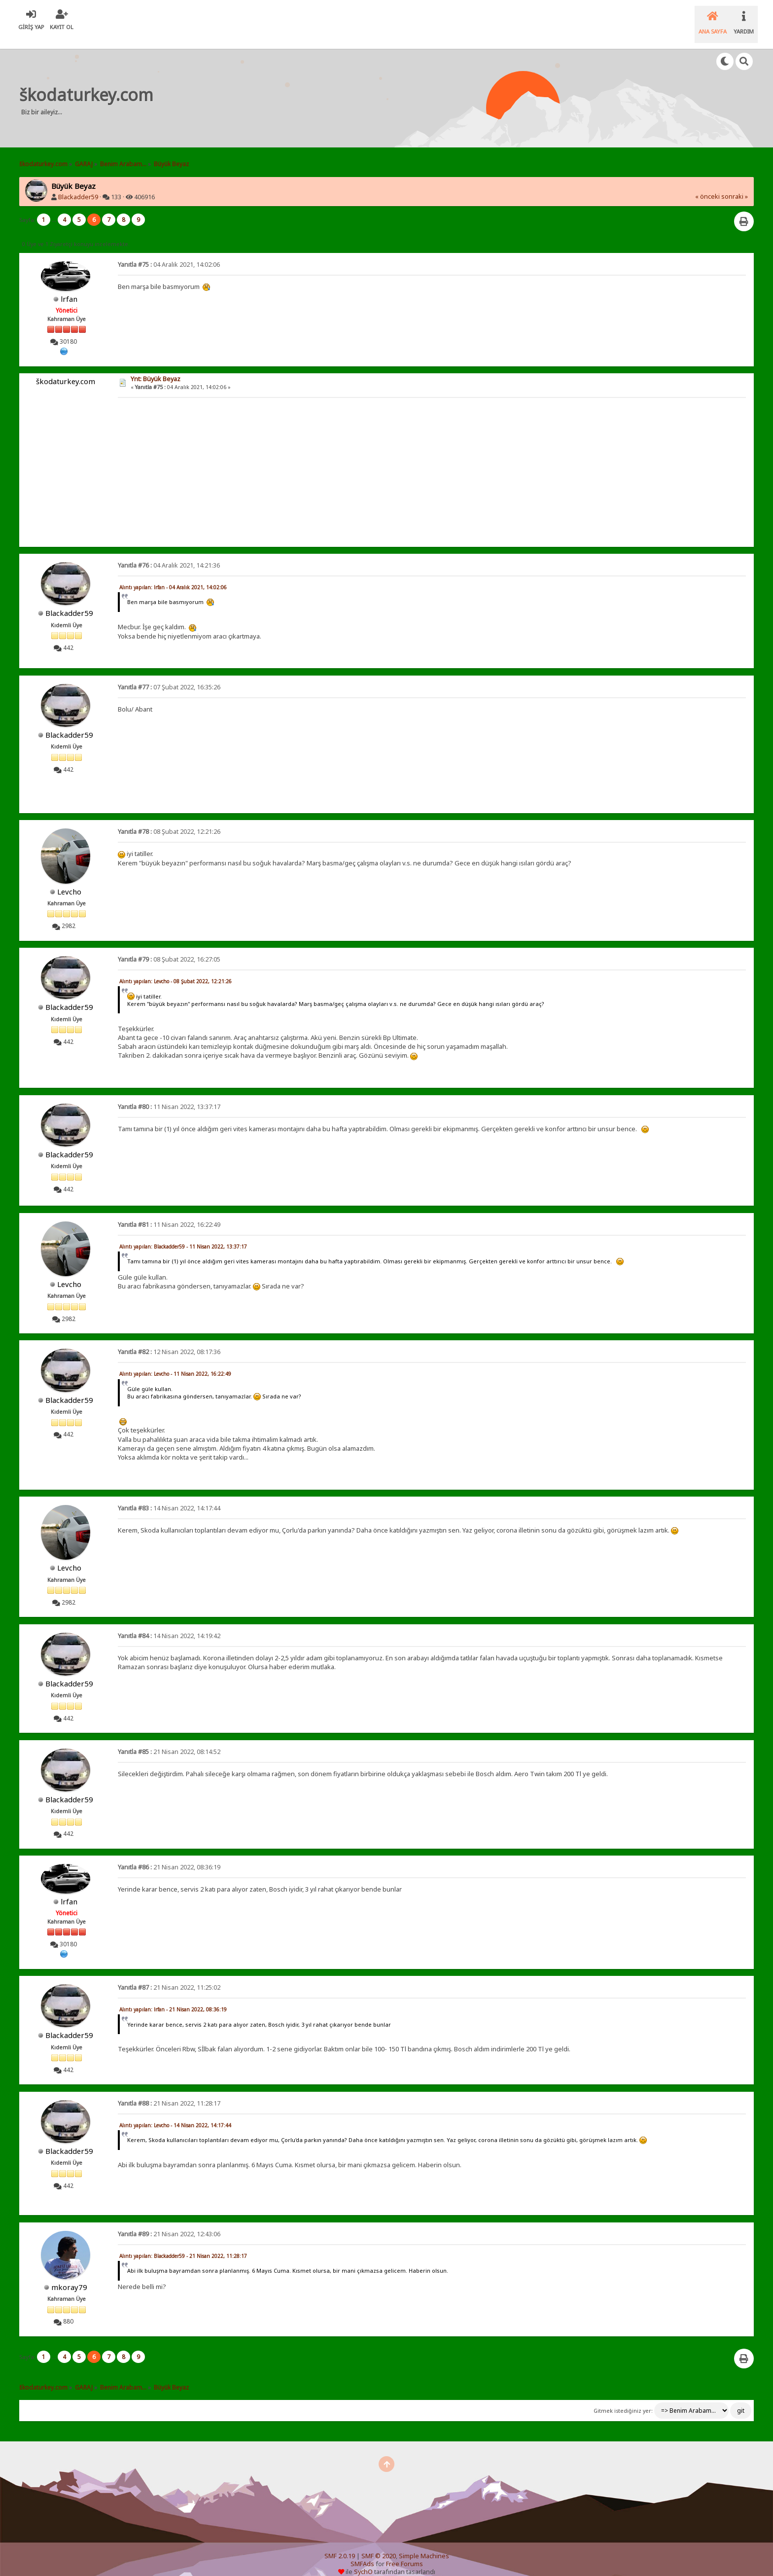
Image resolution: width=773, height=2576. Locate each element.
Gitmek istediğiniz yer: (623, 2398)
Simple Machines (424, 2544)
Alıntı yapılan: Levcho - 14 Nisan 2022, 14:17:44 (175, 2113)
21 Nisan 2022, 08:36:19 (169, 1855)
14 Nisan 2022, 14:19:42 (169, 1623)
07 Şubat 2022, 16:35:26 (169, 675)
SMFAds (362, 2551)
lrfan (69, 286)
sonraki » (734, 184)
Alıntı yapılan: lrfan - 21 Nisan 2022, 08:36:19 (173, 1997)
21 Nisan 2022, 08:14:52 (169, 1739)
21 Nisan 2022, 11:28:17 (169, 2091)
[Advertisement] (347, 86)
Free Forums (404, 2551)
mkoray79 (69, 2275)
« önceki (707, 184)
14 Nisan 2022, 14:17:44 (169, 1496)
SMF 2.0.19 (339, 2544)
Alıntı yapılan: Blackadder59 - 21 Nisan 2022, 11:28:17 (183, 2243)
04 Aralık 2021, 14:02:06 (169, 252)
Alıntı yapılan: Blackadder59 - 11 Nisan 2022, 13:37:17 (183, 1234)
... (55, 207)
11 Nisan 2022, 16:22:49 (169, 1212)
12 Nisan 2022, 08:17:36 (169, 1339)
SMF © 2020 (378, 2544)
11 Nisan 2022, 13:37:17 (169, 1094)
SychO (363, 2559)
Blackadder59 (78, 184)
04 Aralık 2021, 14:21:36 (169, 553)
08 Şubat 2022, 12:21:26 (169, 819)
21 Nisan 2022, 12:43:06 (169, 2222)
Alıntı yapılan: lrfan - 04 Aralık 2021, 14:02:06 (173, 575)
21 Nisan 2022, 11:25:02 (169, 1975)
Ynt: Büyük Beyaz (155, 366)
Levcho (69, 879)
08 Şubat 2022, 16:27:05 (169, 947)
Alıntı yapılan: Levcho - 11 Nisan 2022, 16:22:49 (175, 1361)
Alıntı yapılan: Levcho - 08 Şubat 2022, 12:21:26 (175, 969)
